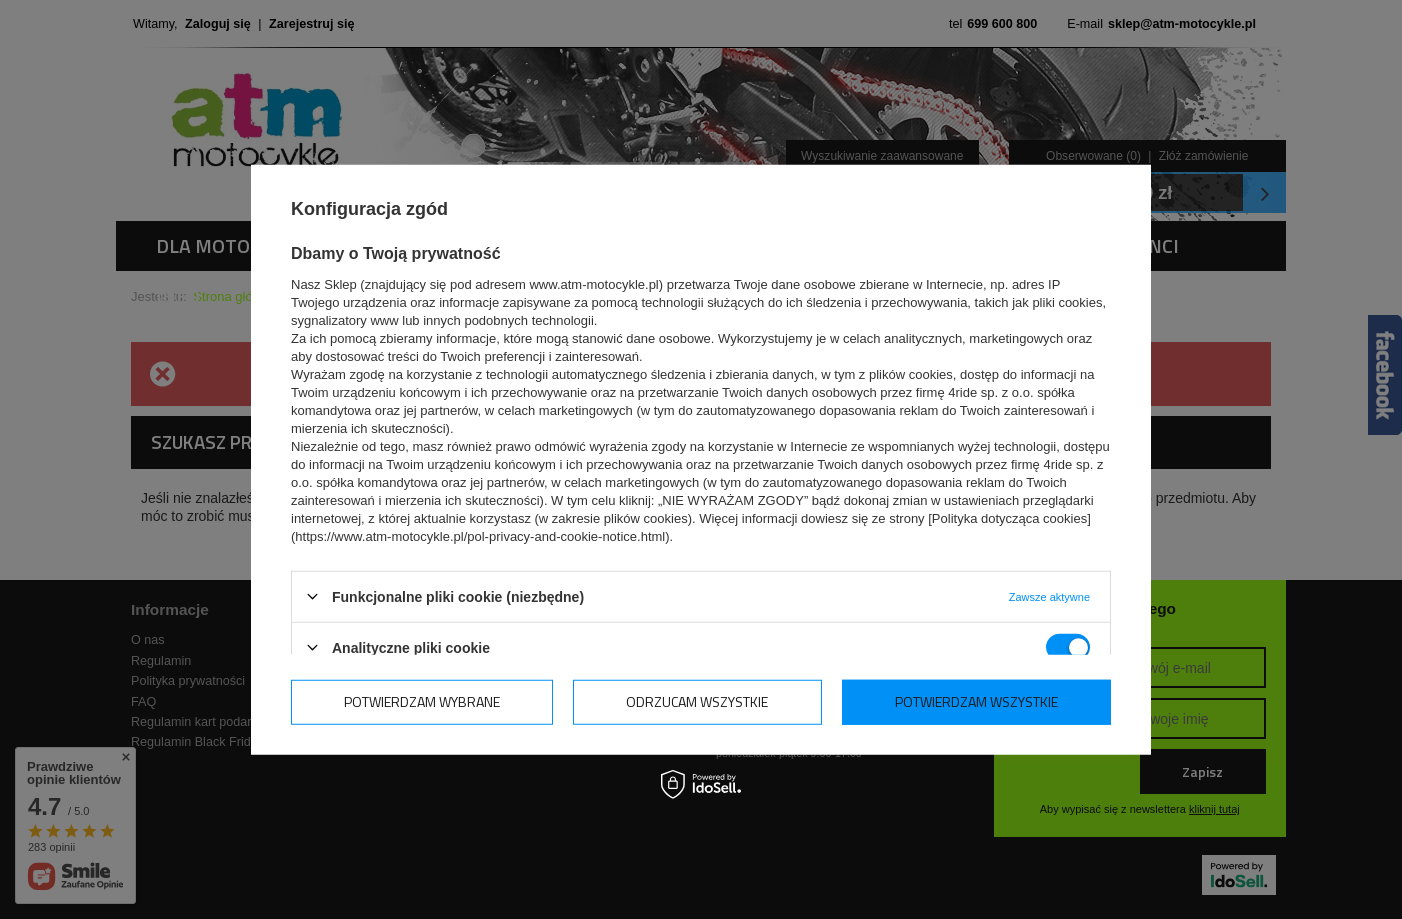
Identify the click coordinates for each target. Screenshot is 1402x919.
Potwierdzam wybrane (422, 701)
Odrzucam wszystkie (697, 701)
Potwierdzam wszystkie (976, 701)
